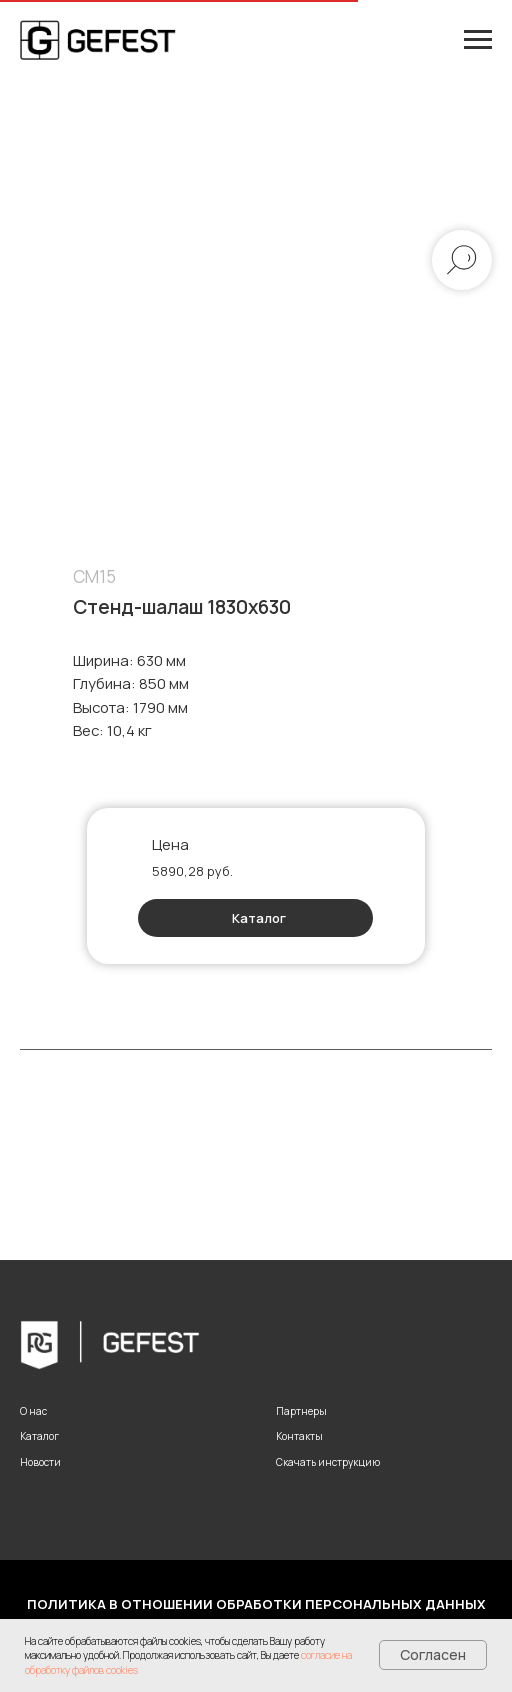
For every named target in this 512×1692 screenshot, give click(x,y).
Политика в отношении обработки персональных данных (256, 1604)
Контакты (299, 1436)
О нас (33, 1411)
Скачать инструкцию (328, 1462)
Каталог (259, 918)
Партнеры (301, 1411)
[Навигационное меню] (478, 40)
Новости (40, 1462)
